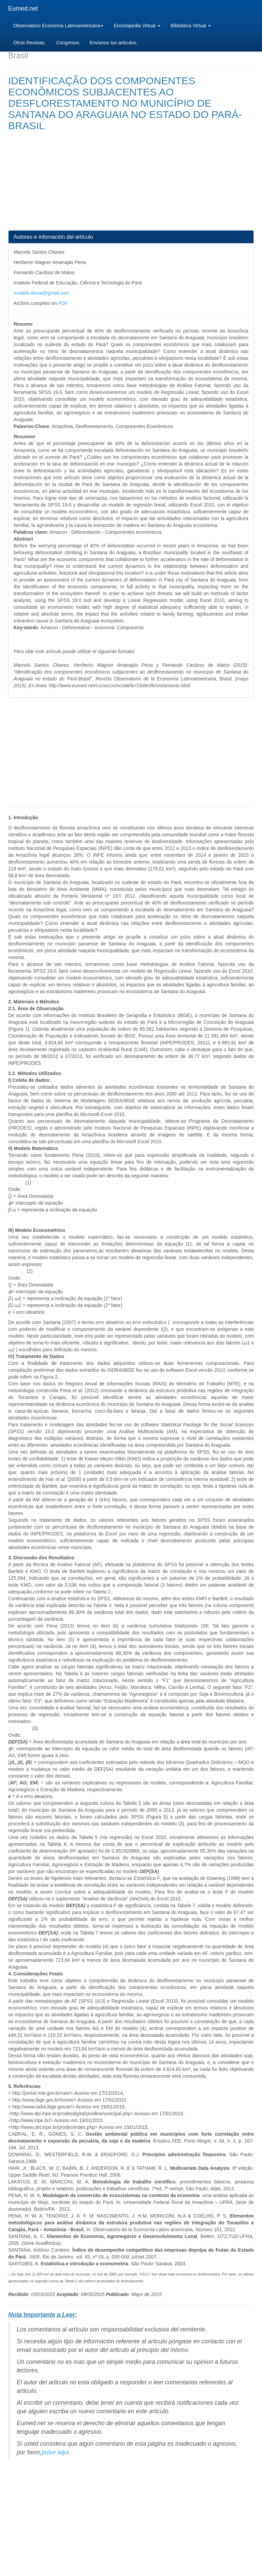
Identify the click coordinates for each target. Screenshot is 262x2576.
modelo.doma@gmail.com (41, 293)
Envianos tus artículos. (113, 42)
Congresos (67, 42)
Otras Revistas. (29, 42)
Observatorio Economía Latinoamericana (58, 25)
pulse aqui (55, 2452)
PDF (63, 303)
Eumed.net (23, 8)
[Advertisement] (131, 182)
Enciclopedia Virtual (137, 25)
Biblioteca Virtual (191, 25)
